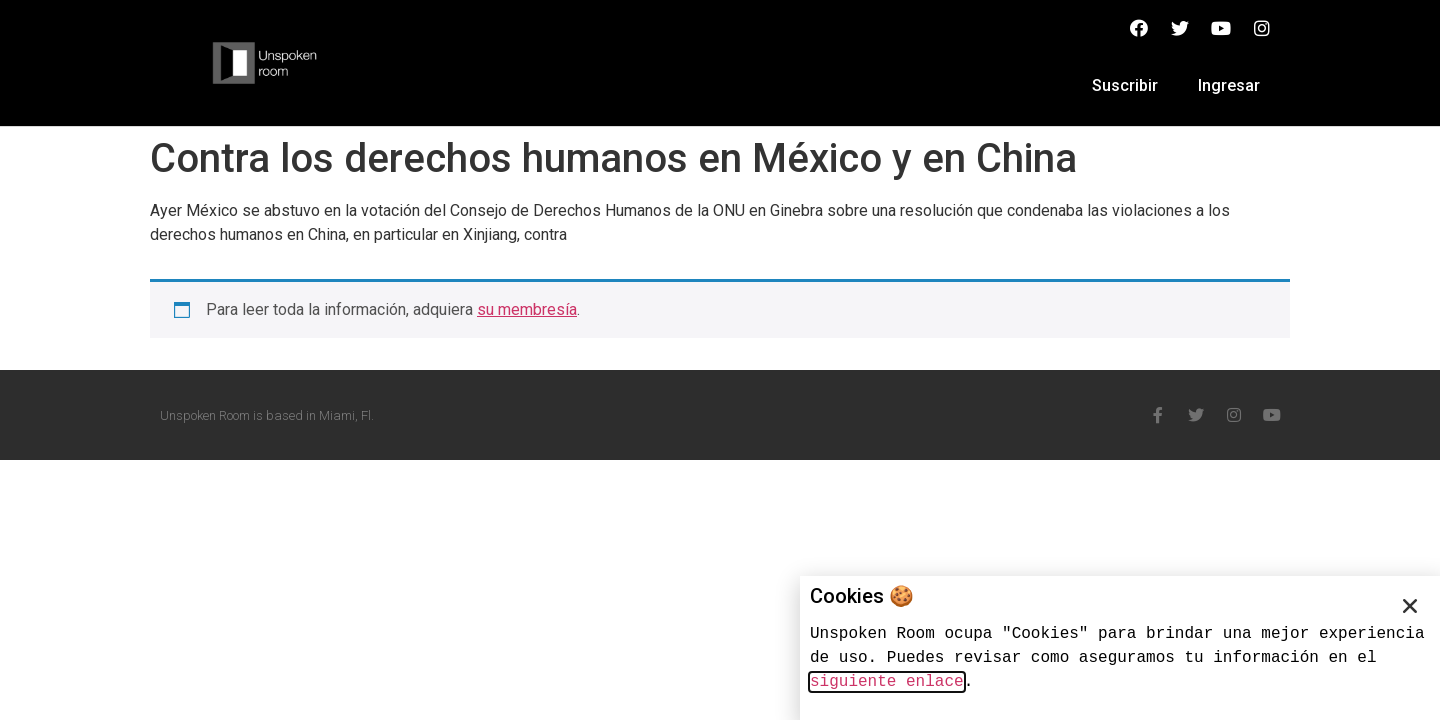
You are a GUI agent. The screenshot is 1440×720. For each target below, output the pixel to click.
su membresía (527, 309)
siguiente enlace (887, 682)
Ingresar (1229, 85)
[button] (1410, 606)
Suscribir (1125, 85)
